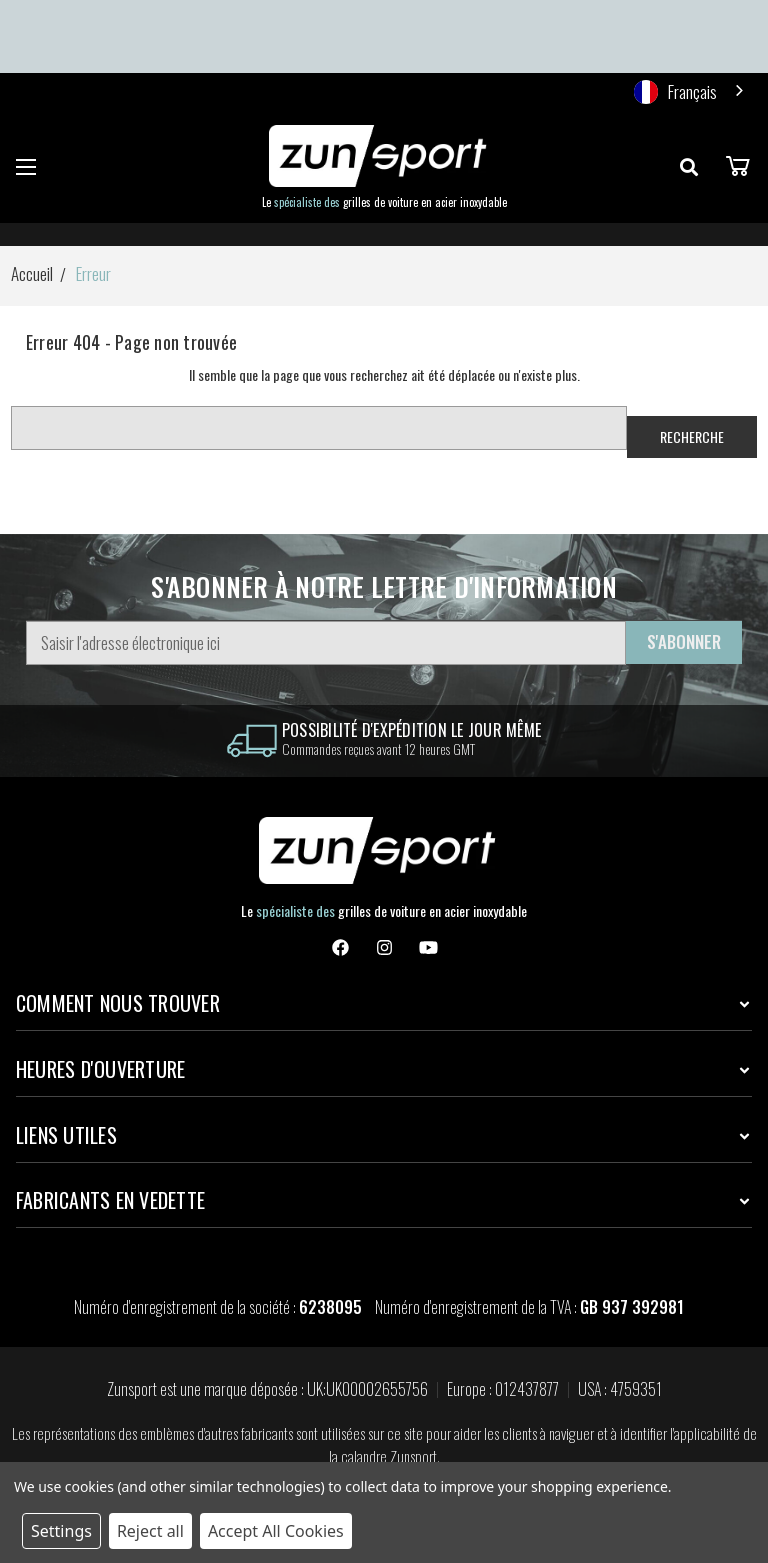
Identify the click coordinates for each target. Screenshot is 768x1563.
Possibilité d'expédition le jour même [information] (411, 730)
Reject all (150, 1531)
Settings (61, 1531)
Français (675, 91)
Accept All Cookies (276, 1531)
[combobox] (690, 91)
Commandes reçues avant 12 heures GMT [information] (378, 748)
